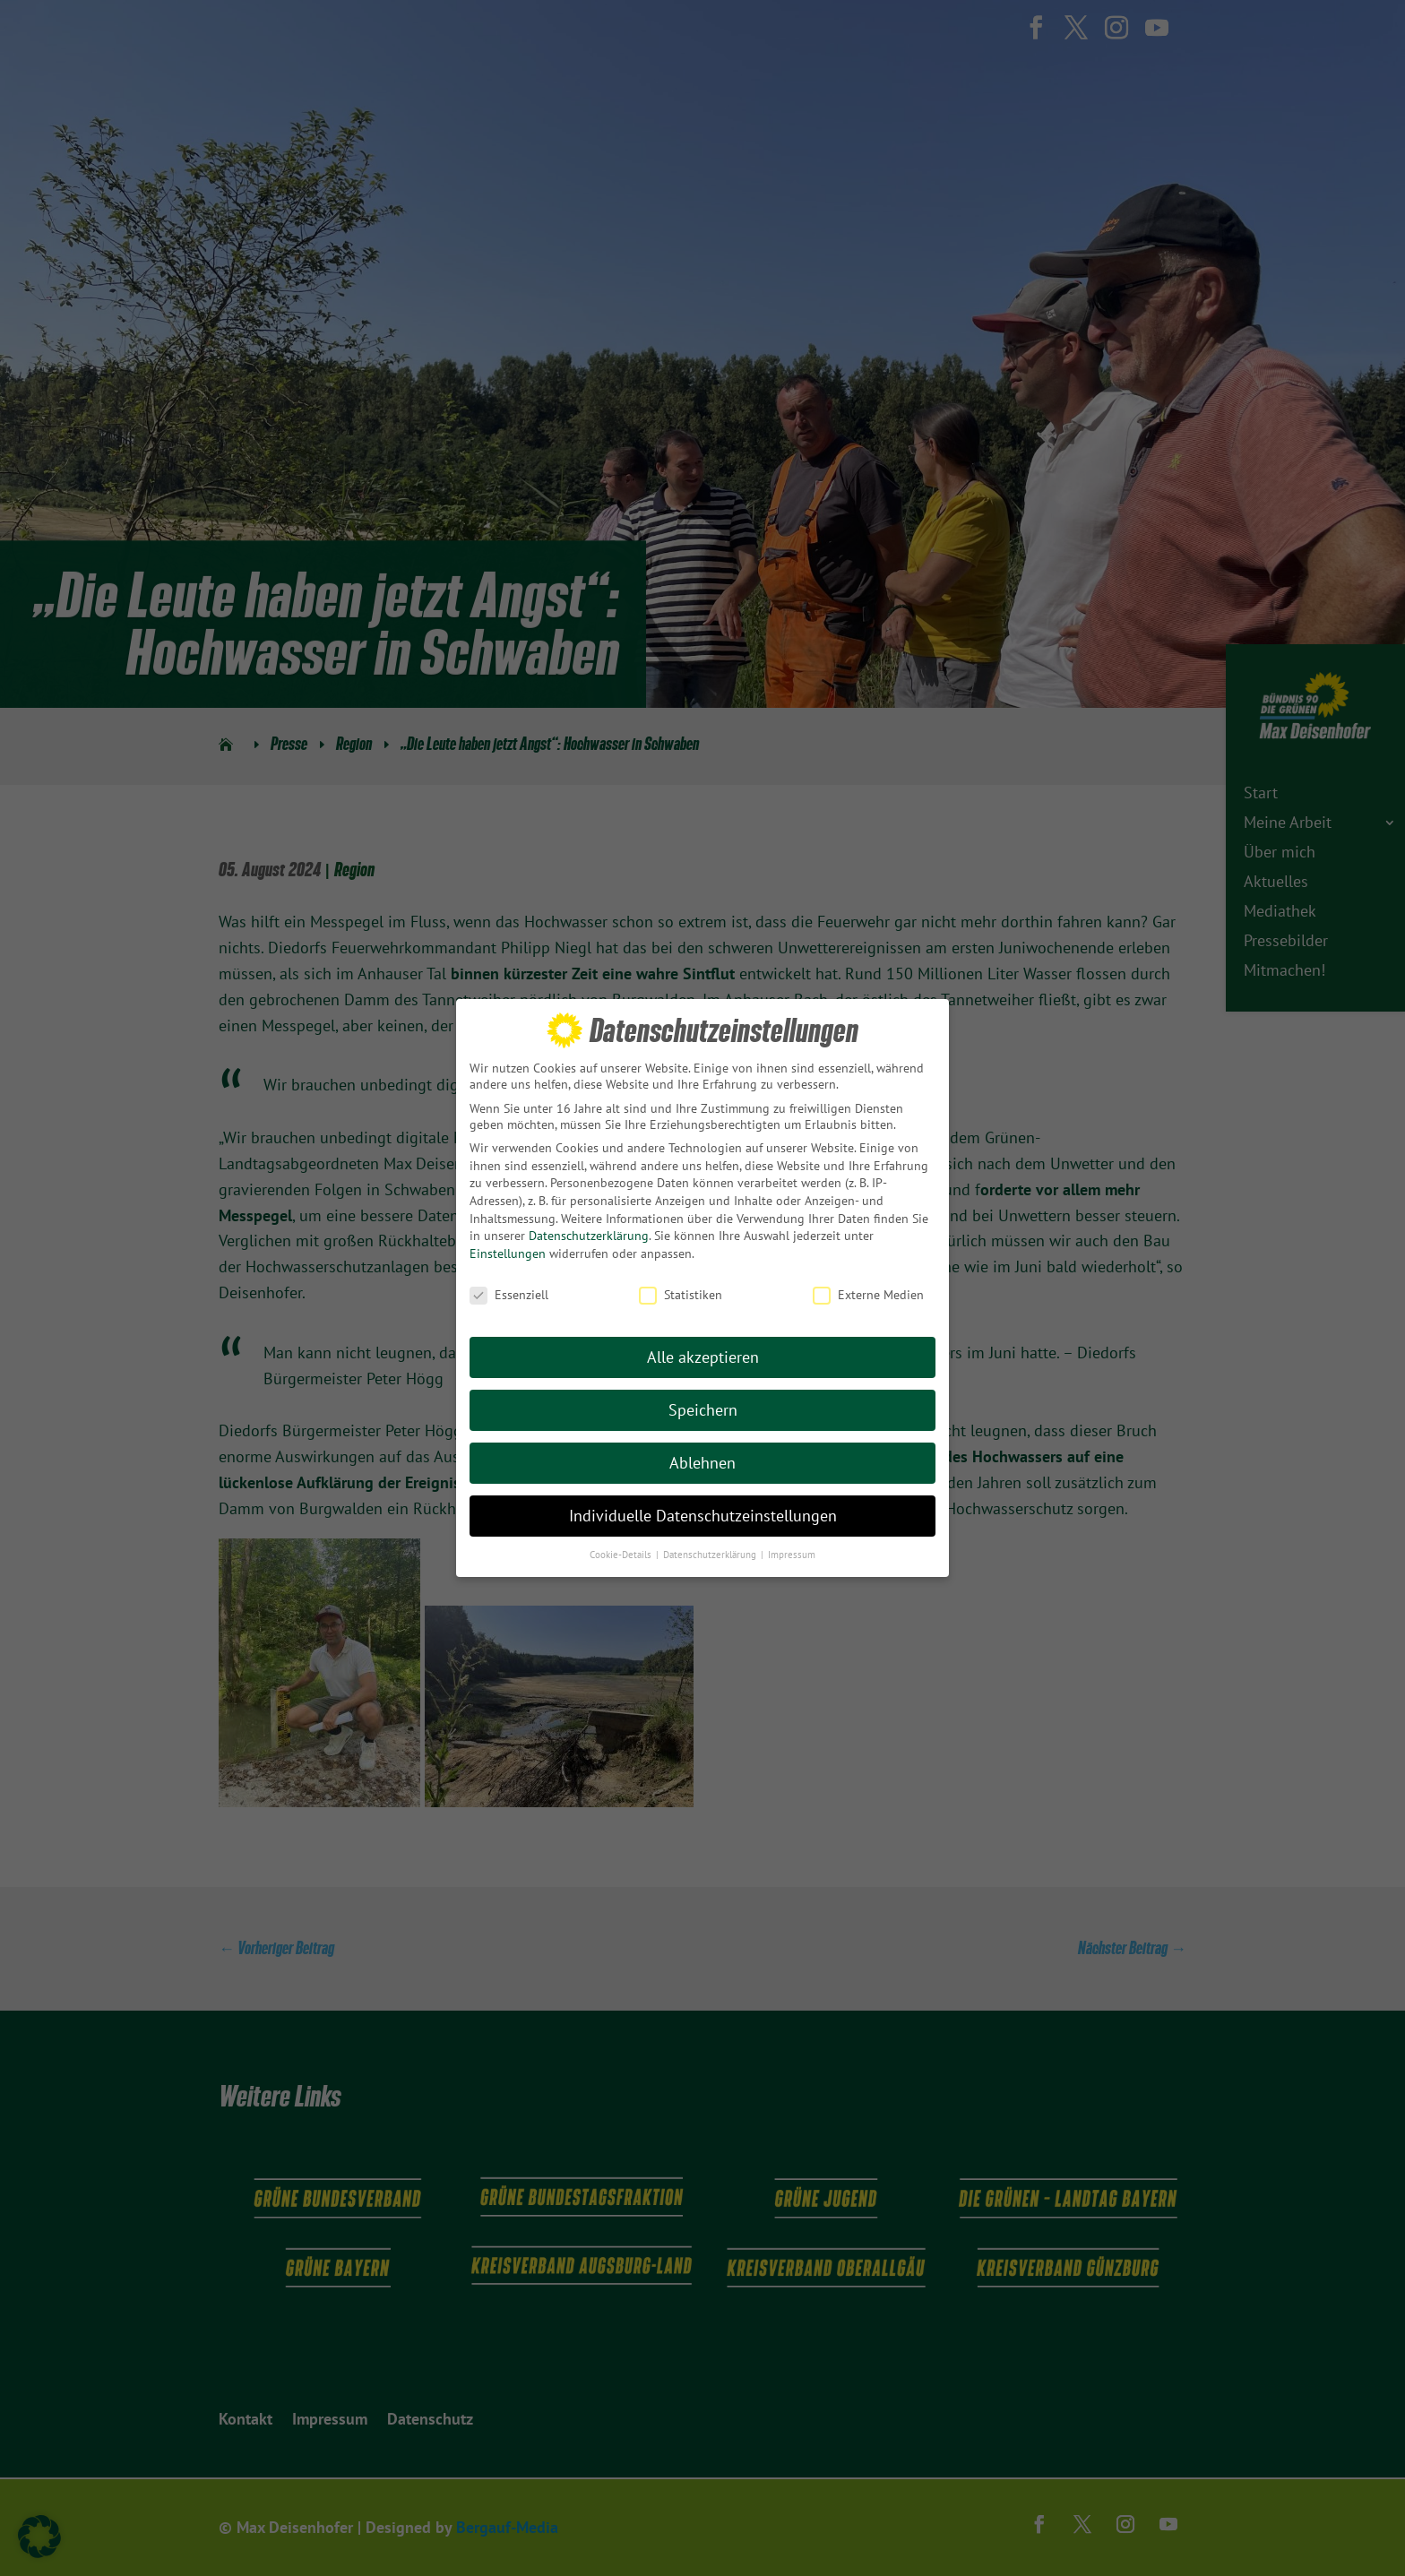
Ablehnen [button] (702, 1462)
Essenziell (509, 1294)
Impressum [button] (791, 1553)
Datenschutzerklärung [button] (711, 1553)
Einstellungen (508, 1253)
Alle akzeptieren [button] (703, 1356)
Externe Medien (868, 1294)
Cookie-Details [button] (622, 1553)
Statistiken (680, 1294)
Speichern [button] (702, 1409)
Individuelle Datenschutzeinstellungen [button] (703, 1514)
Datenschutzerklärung (589, 1235)
